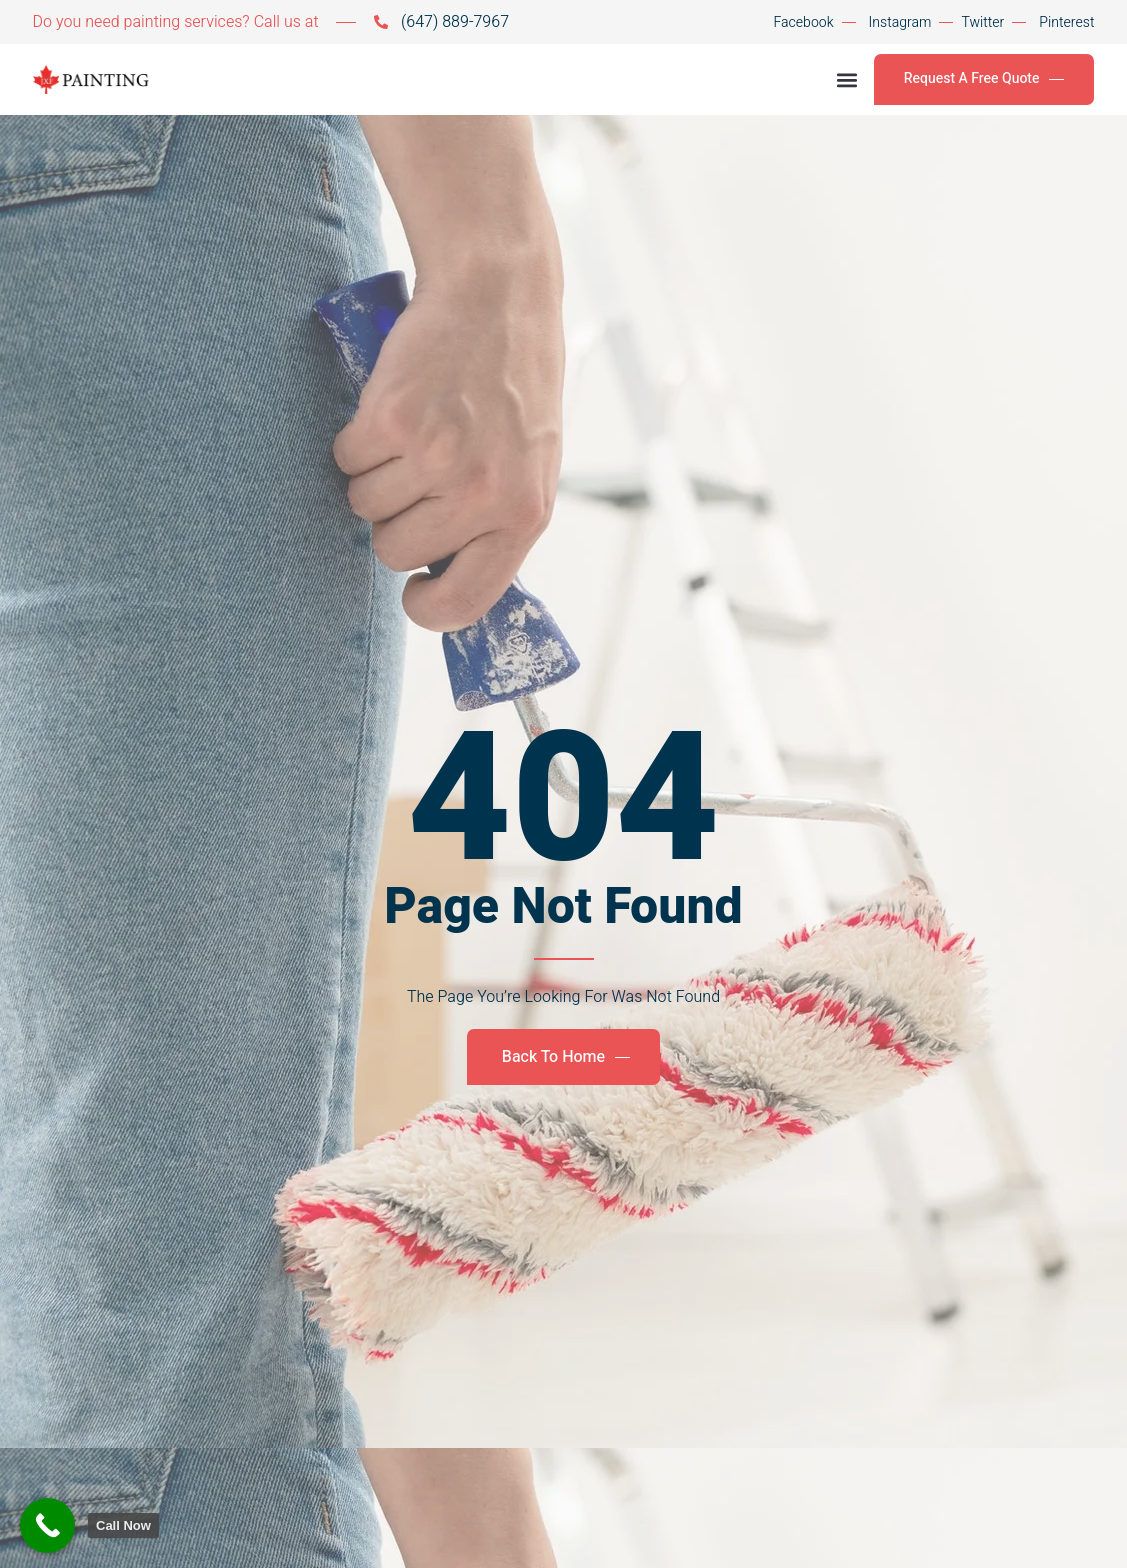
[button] (847, 79)
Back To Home (566, 1057)
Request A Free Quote (984, 78)
